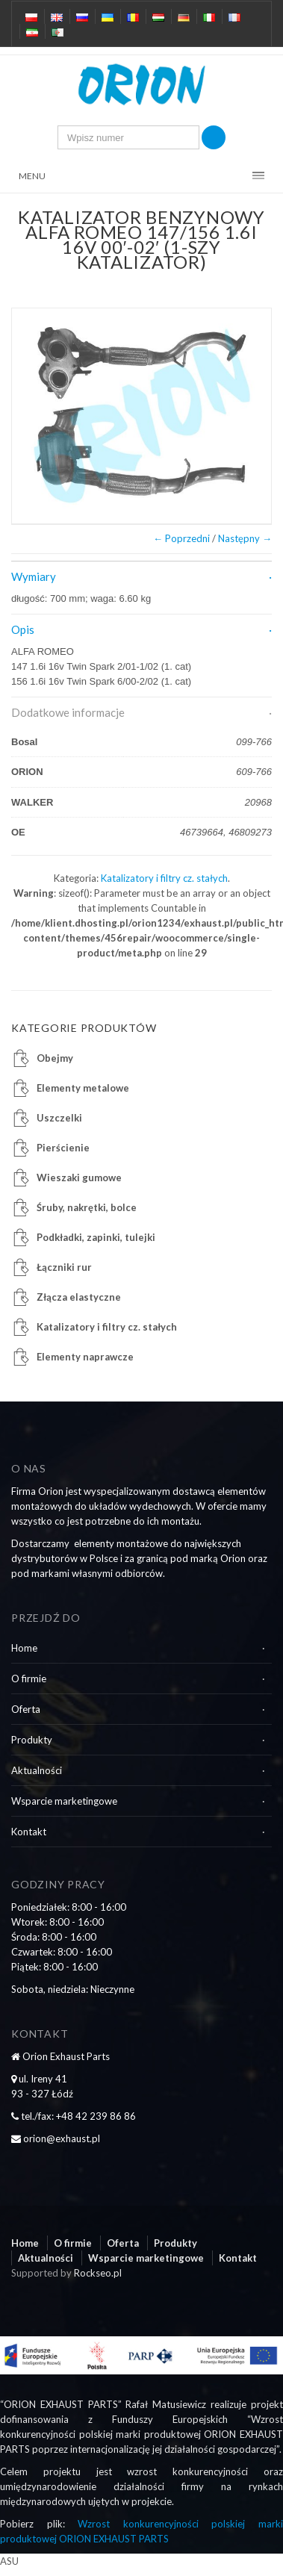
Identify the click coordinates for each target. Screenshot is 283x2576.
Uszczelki (59, 1118)
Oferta (25, 1709)
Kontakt (28, 1832)
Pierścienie (63, 1148)
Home (24, 1648)
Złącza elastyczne (79, 1297)
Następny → (245, 538)
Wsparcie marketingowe (64, 1801)
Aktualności (36, 1770)
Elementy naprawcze (85, 1357)
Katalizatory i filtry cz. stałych (164, 878)
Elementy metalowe (83, 1088)
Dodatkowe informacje (68, 712)
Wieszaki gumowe (79, 1177)
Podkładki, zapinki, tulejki (96, 1237)
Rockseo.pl (98, 2273)
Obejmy (55, 1058)
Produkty (31, 1740)
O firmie (28, 1678)
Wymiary (33, 576)
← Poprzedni (181, 538)
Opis (22, 629)
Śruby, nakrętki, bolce (87, 1207)
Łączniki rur (64, 1267)
